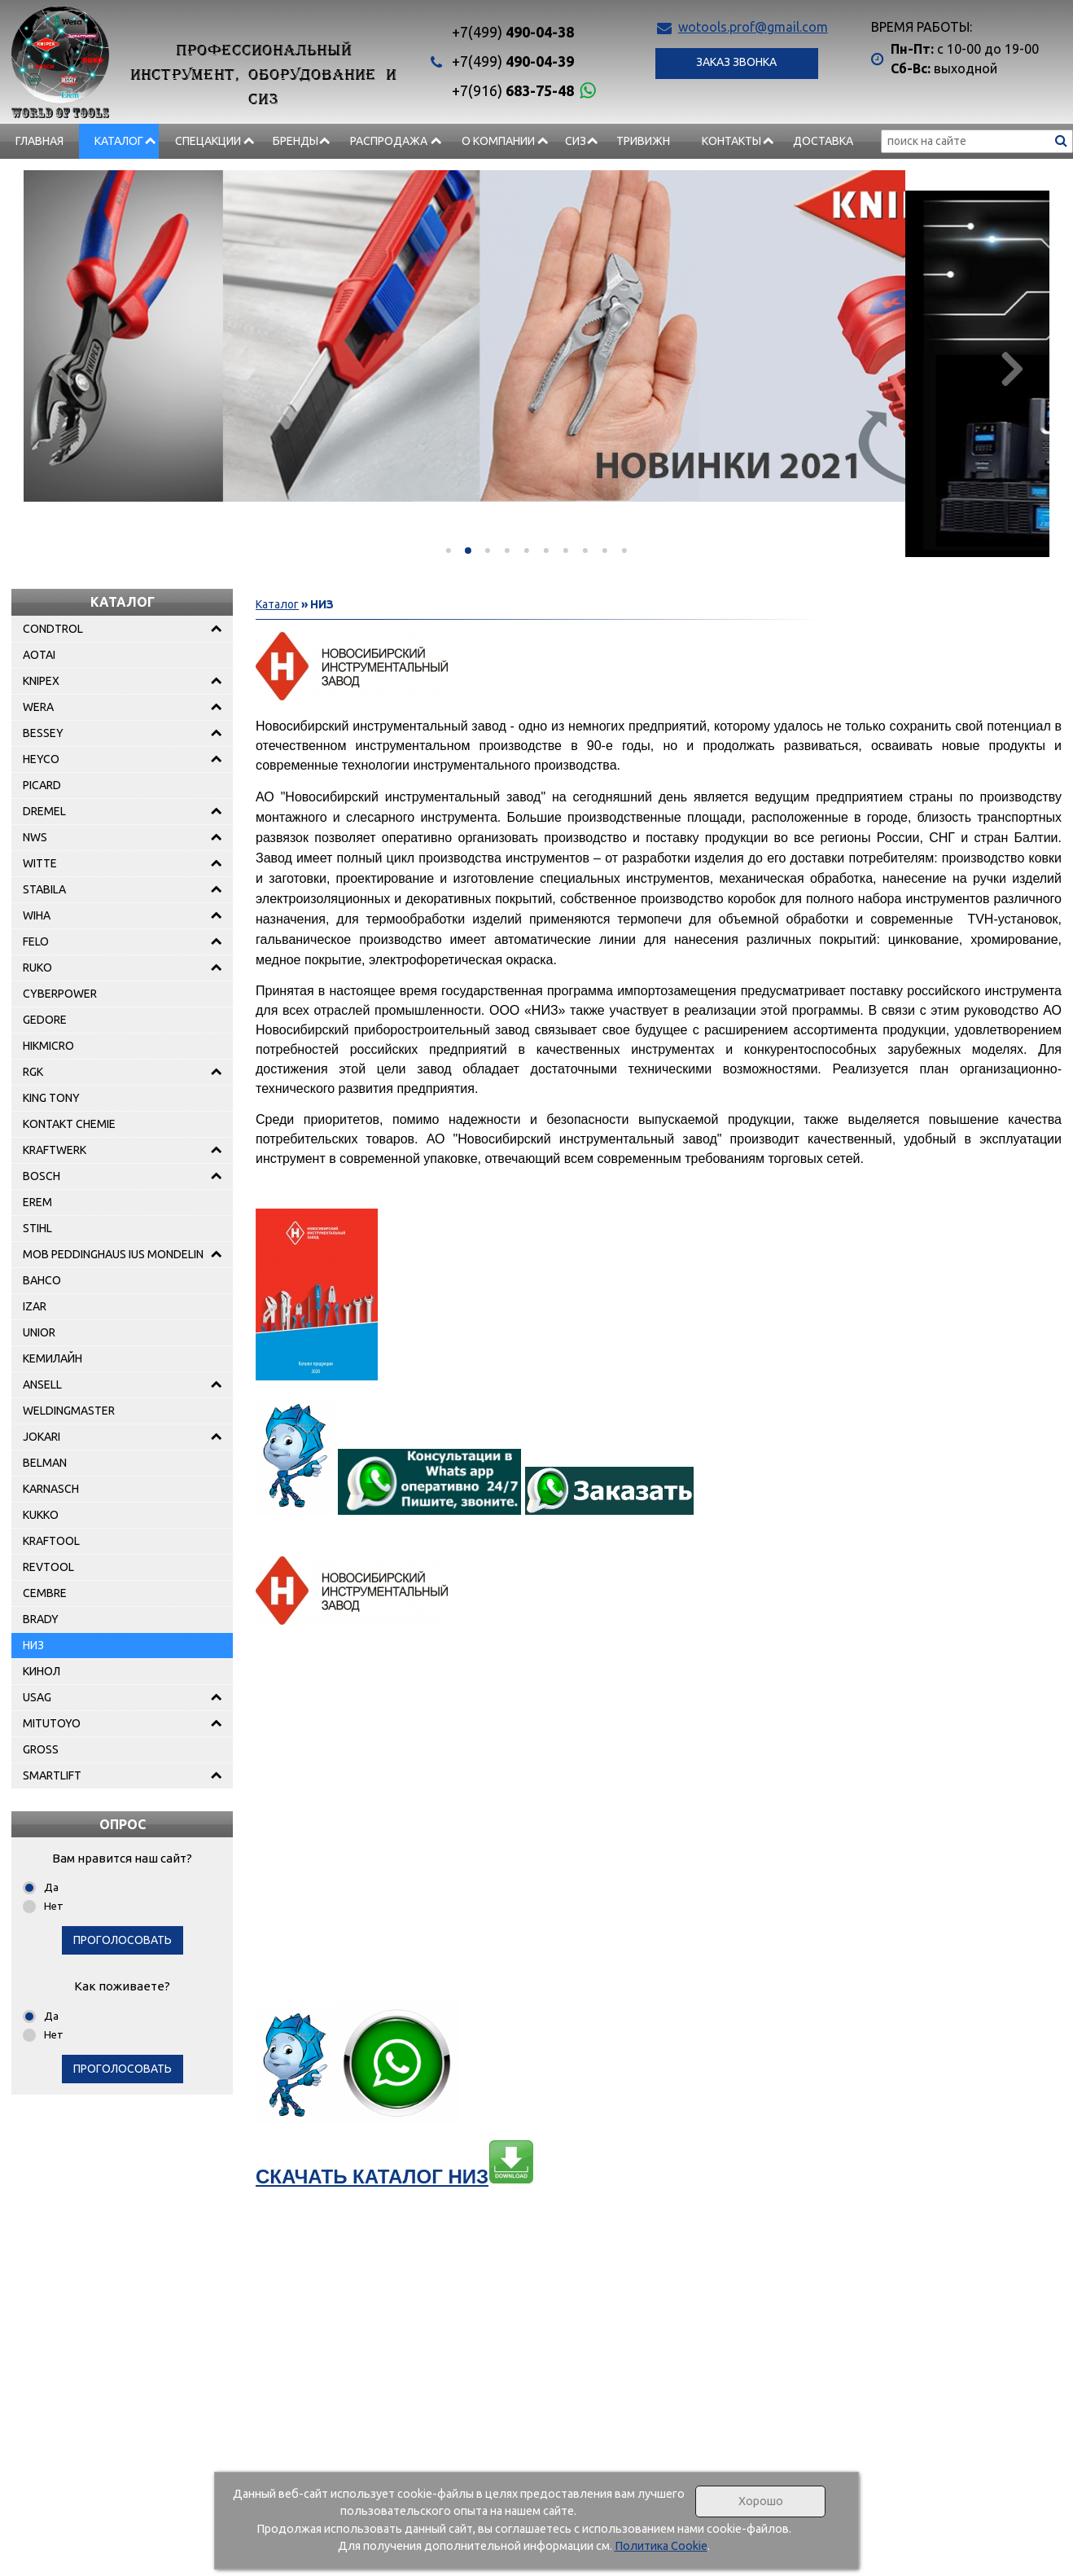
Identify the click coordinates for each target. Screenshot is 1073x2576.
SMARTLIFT (52, 1775)
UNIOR (39, 1332)
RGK (33, 1071)
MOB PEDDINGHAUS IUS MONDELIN (113, 1254)
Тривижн (643, 140)
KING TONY (51, 1097)
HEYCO (41, 759)
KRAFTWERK (54, 1149)
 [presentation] (1011, 368)
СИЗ (575, 140)
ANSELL (42, 1384)
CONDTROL (53, 628)
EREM (37, 1202)
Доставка (823, 140)
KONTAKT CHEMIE (69, 1123)
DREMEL (44, 811)
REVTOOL (48, 1566)
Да (51, 1887)
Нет (54, 1905)
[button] (448, 550)
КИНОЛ (41, 1671)
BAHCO (42, 1280)
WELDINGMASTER (69, 1410)
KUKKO (41, 1514)
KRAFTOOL (51, 1540)
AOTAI (39, 654)
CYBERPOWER (60, 993)
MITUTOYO (52, 1723)
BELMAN (45, 1462)
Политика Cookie (661, 2545)
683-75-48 (513, 90)
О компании (498, 140)
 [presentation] (62, 368)
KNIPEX (41, 680)
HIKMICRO (48, 1045)
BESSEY (43, 732)
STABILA (44, 889)
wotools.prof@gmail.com (753, 27)
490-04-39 (513, 61)
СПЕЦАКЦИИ (208, 140)
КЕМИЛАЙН (52, 1358)
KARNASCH (51, 1488)
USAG (37, 1697)
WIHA (36, 915)
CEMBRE (45, 1593)
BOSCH (41, 1176)
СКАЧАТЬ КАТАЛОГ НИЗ (394, 2177)
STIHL (37, 1228)
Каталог (118, 140)
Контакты (731, 140)
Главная (39, 140)
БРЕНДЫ (295, 140)
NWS (35, 837)
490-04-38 (513, 32)
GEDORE (45, 1019)
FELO (36, 941)
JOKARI (41, 1436)
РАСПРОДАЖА (388, 140)
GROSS (41, 1749)
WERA (38, 706)
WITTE (40, 863)
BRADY (41, 1619)
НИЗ (33, 1645)
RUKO (37, 967)
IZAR (34, 1306)
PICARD (42, 785)
